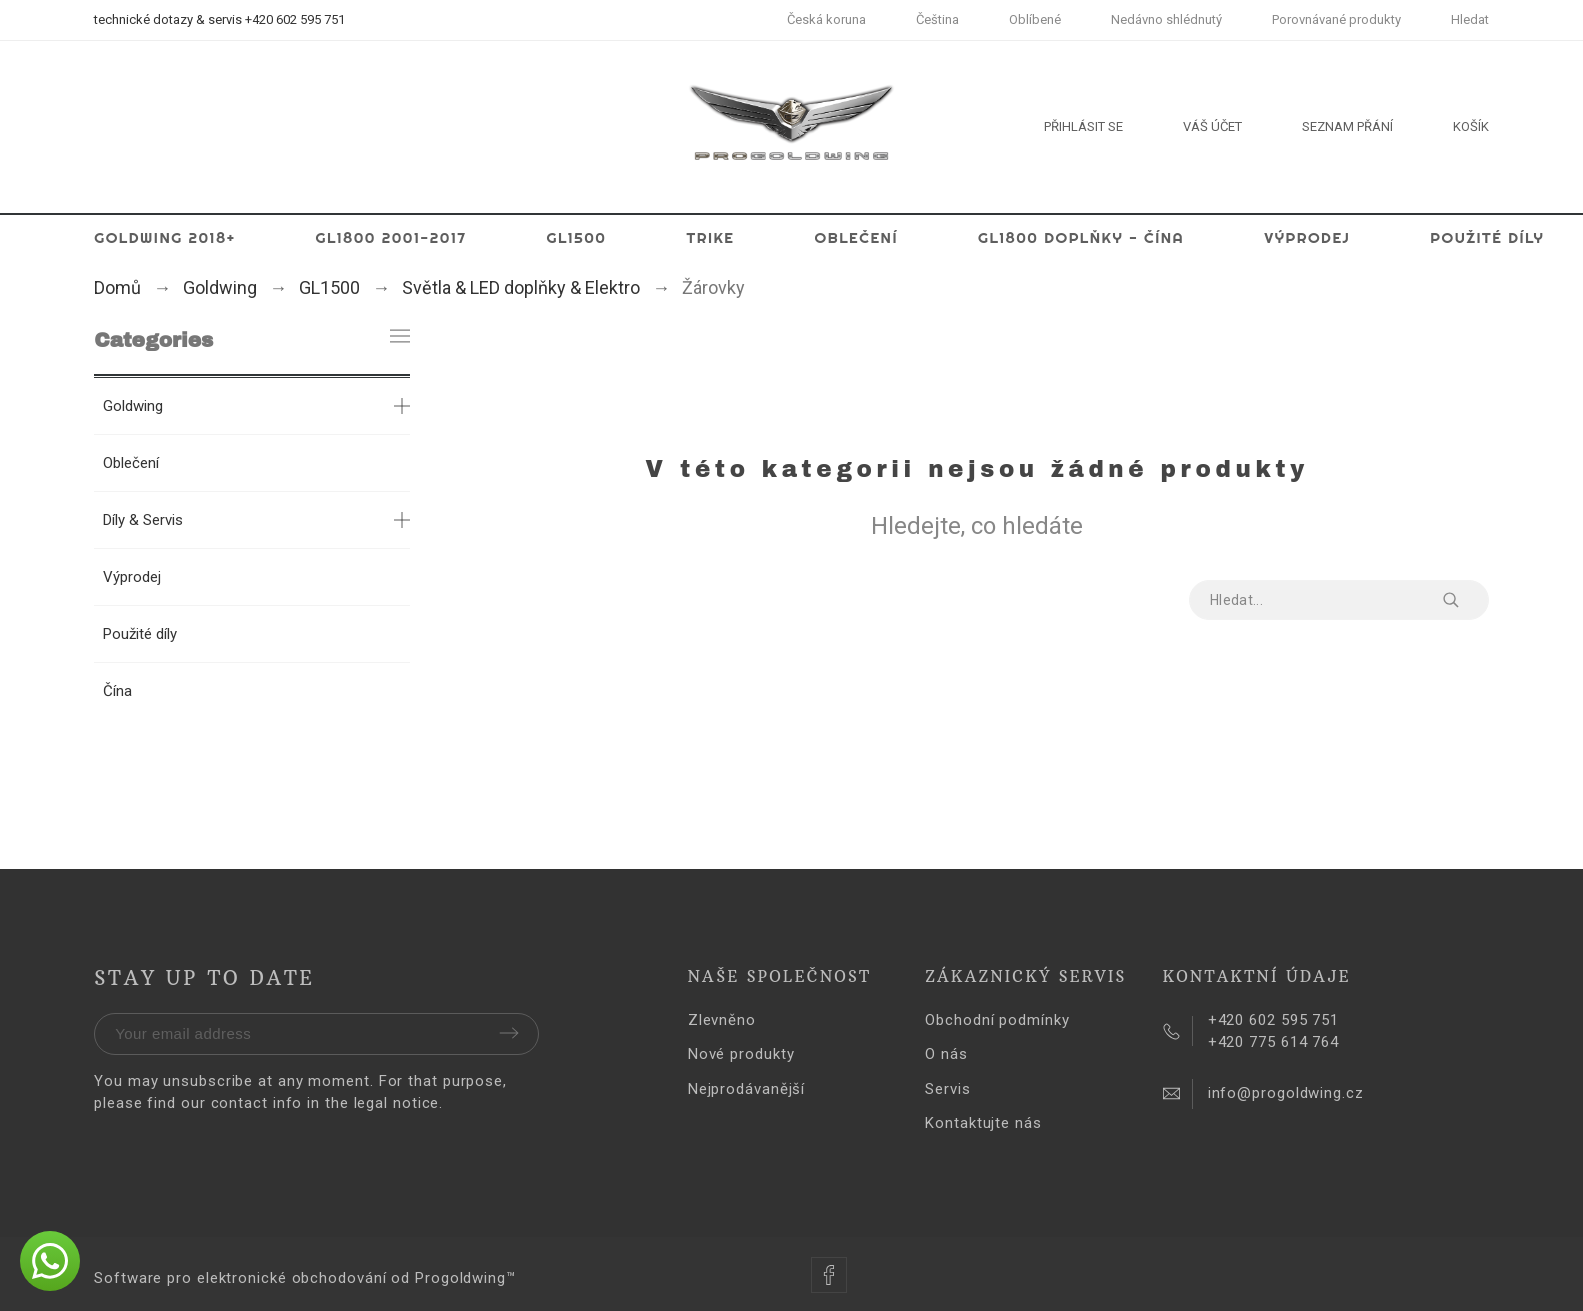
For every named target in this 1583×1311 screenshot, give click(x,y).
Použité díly (140, 634)
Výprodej (132, 577)
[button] (50, 1261)
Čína (117, 691)
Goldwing (133, 406)
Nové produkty (741, 1054)
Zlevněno (722, 1020)
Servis (947, 1089)
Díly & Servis (143, 520)
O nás (946, 1054)
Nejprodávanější (747, 1089)
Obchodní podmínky (997, 1020)
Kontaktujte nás (983, 1123)
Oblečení (131, 463)
